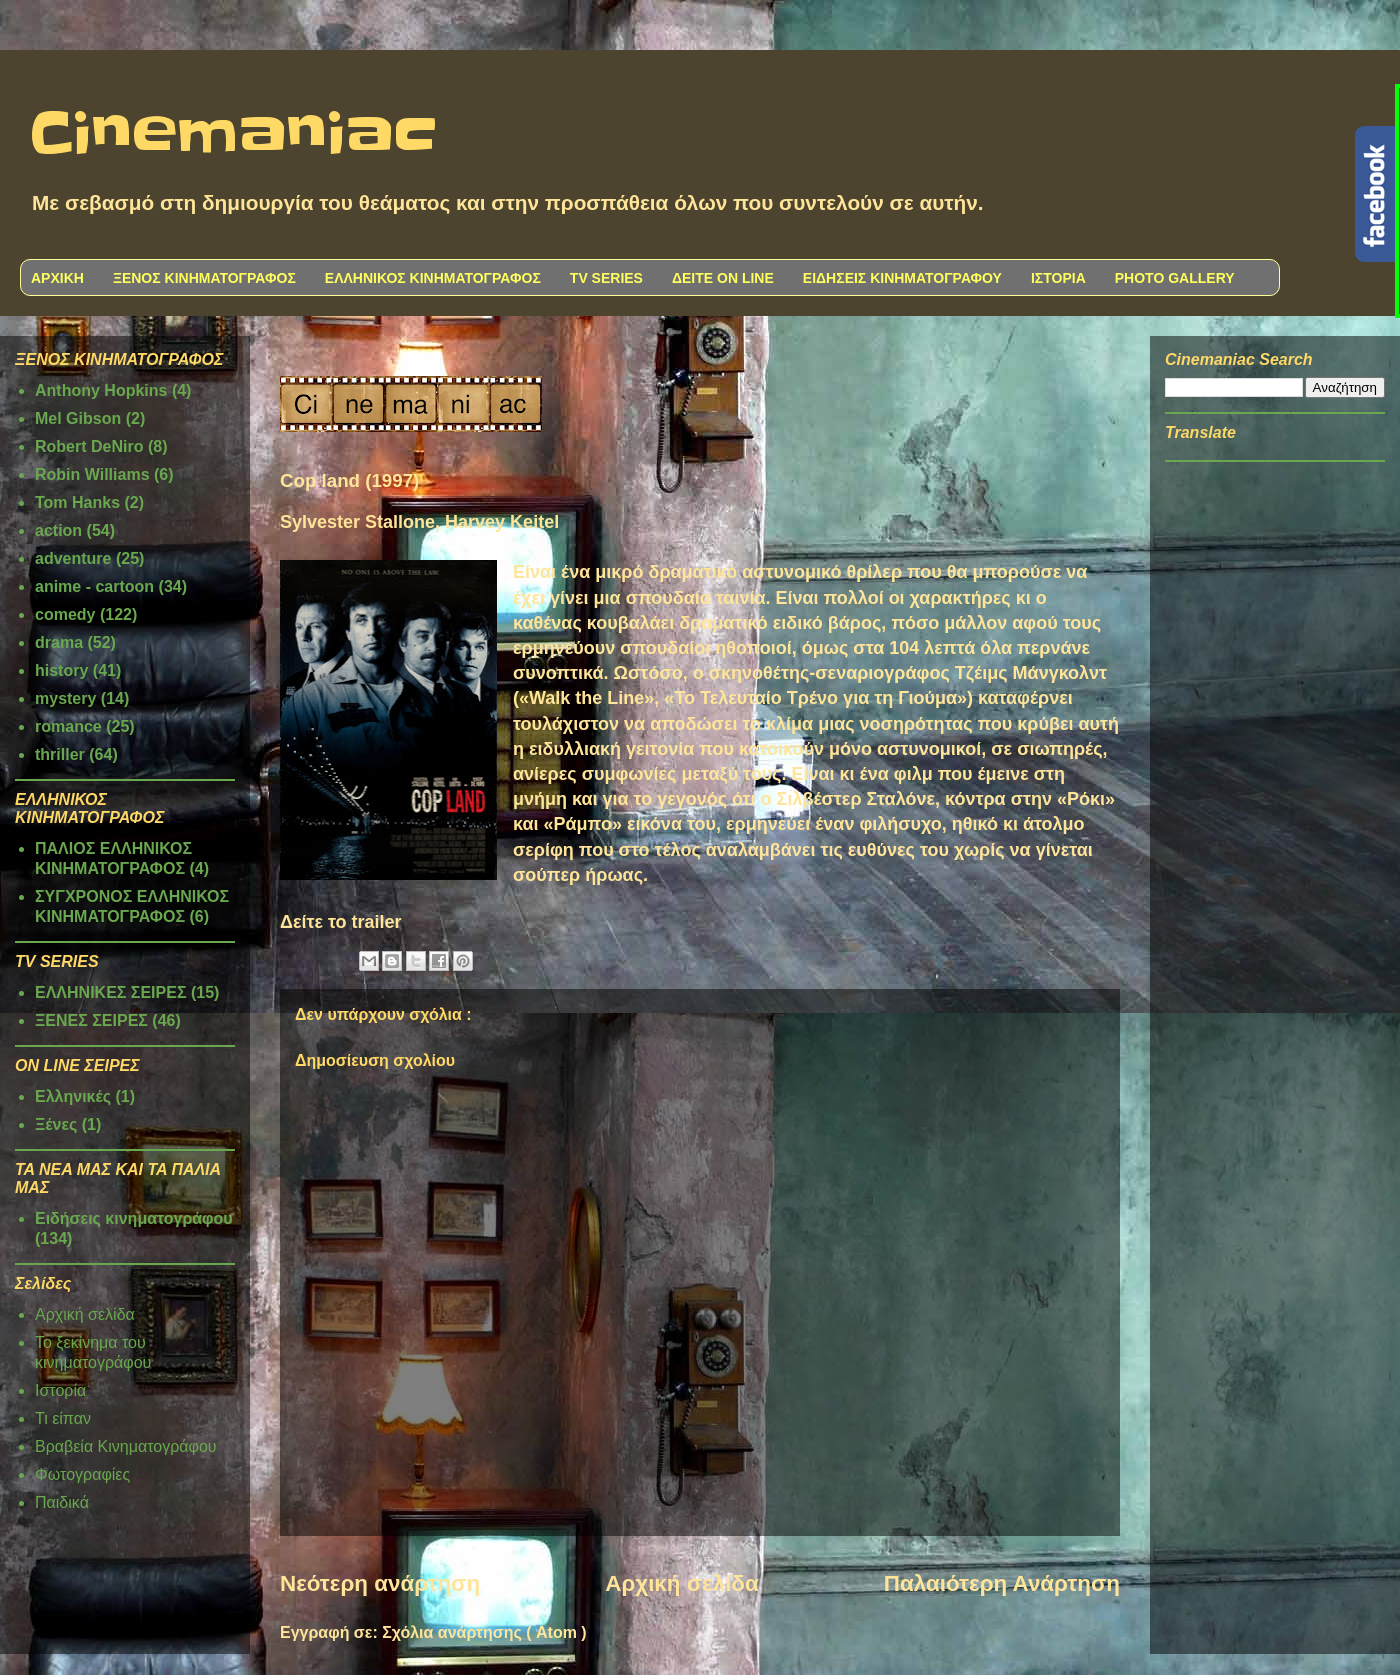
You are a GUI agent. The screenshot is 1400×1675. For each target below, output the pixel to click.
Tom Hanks (77, 502)
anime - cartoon (94, 586)
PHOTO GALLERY (1175, 278)
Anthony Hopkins (101, 390)
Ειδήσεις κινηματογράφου (134, 1218)
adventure (73, 558)
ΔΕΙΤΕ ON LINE (723, 278)
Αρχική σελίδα (681, 1583)
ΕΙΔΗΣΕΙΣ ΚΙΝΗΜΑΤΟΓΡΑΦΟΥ (902, 278)
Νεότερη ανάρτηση (380, 1583)
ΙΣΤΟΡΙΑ (1058, 278)
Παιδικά (62, 1502)
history (61, 670)
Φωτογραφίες (82, 1474)
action (58, 530)
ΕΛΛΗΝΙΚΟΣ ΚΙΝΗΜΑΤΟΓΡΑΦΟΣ (433, 278)
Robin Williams (92, 474)
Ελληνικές (73, 1096)
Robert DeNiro (89, 446)
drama (59, 642)
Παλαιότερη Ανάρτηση (1002, 1583)
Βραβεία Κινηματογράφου (126, 1446)
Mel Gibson (78, 418)
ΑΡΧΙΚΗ (57, 278)
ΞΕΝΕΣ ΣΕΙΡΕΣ (91, 1020)
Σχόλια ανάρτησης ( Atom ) (484, 1632)
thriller (60, 754)
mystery (65, 698)
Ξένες (56, 1124)
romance (68, 726)
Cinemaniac (233, 135)
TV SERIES (606, 278)
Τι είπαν (63, 1418)
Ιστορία (60, 1390)
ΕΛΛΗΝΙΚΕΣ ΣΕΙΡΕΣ (111, 992)
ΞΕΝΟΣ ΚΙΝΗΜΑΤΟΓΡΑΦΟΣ (204, 278)
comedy (65, 614)
